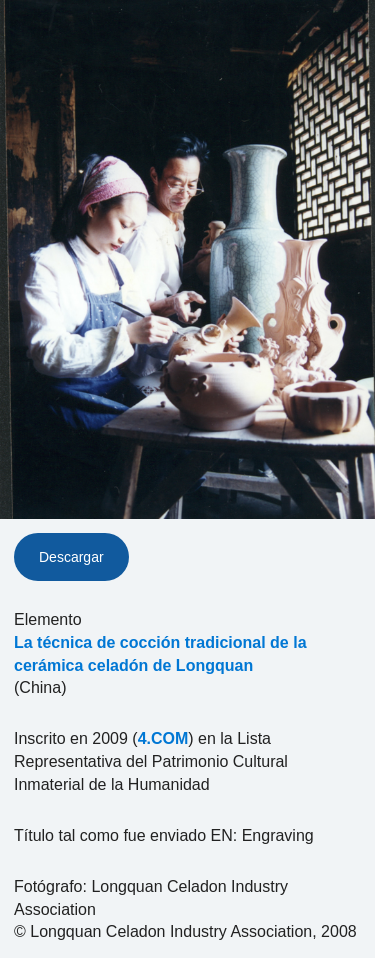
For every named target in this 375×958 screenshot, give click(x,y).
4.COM (163, 738)
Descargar (71, 557)
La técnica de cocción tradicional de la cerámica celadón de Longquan (160, 654)
